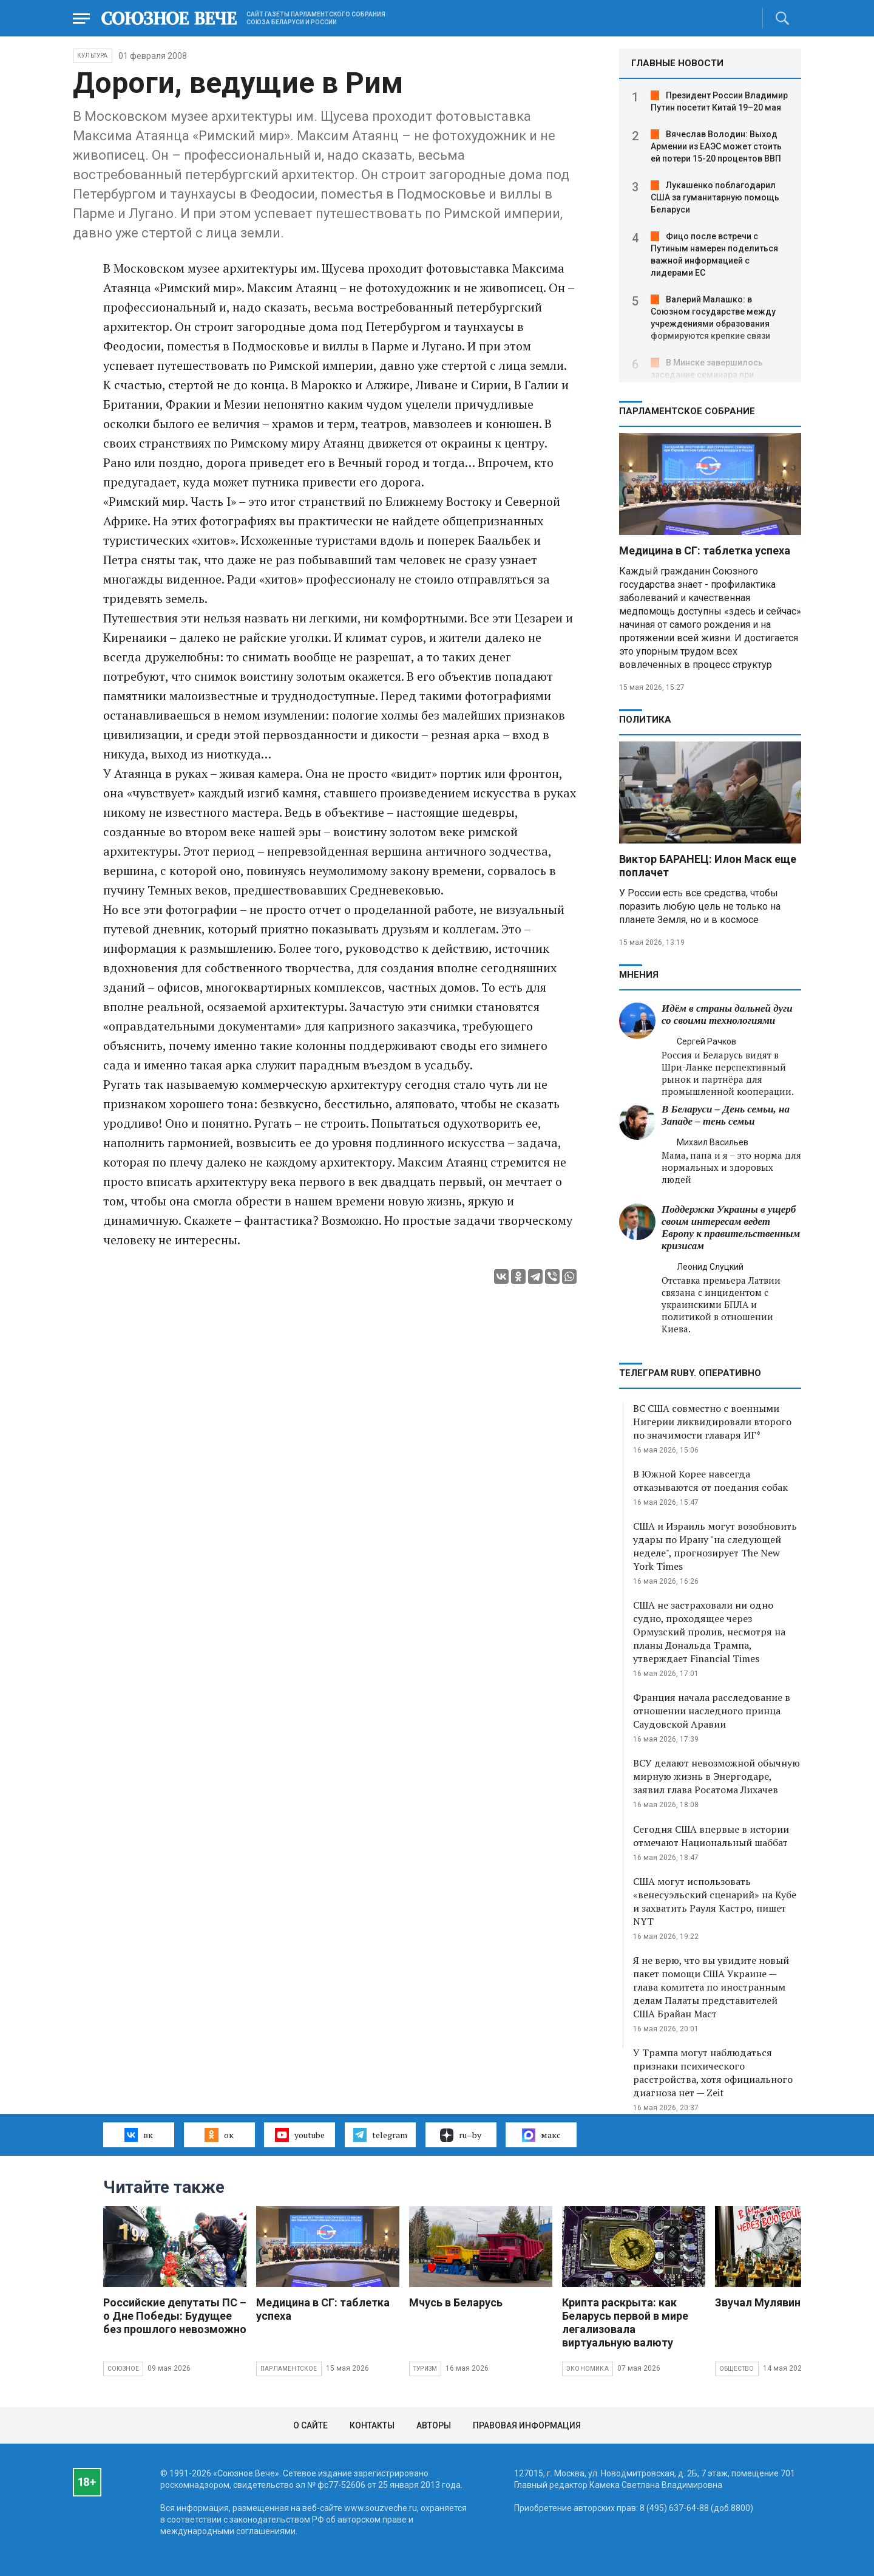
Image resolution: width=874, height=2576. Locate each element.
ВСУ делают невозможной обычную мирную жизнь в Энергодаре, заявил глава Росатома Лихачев (716, 1776)
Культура (92, 55)
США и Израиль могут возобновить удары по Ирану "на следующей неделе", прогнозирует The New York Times (715, 1546)
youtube (299, 2134)
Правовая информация (527, 2425)
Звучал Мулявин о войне (779, 2302)
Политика (645, 719)
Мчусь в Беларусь (456, 2302)
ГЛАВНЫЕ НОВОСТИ (677, 63)
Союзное (123, 2368)
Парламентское (288, 2368)
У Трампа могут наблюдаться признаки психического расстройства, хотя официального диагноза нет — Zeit (713, 2072)
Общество (736, 2368)
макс (541, 2135)
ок (219, 2134)
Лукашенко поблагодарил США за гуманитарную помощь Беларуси (715, 197)
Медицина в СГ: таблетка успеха (704, 550)
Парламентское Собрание (687, 411)
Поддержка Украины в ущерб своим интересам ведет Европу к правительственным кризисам (731, 1228)
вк (138, 2134)
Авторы (433, 2425)
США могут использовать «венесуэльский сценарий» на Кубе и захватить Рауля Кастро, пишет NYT (714, 1901)
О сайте (310, 2425)
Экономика (587, 2368)
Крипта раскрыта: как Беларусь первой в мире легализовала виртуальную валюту (625, 2322)
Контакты (372, 2425)
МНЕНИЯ (639, 974)
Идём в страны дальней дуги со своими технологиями (727, 1014)
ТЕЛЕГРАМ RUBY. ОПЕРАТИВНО (690, 1373)
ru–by (460, 2135)
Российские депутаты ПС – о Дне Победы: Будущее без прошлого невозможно (174, 2316)
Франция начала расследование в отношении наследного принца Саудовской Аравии (711, 1711)
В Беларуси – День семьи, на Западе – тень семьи (726, 1115)
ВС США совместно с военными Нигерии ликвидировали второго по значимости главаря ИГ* (712, 1422)
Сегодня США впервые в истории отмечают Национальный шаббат (711, 1835)
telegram (380, 2134)
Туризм (425, 2368)
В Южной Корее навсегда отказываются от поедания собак (710, 1480)
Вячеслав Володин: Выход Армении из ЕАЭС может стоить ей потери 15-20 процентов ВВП (716, 146)
